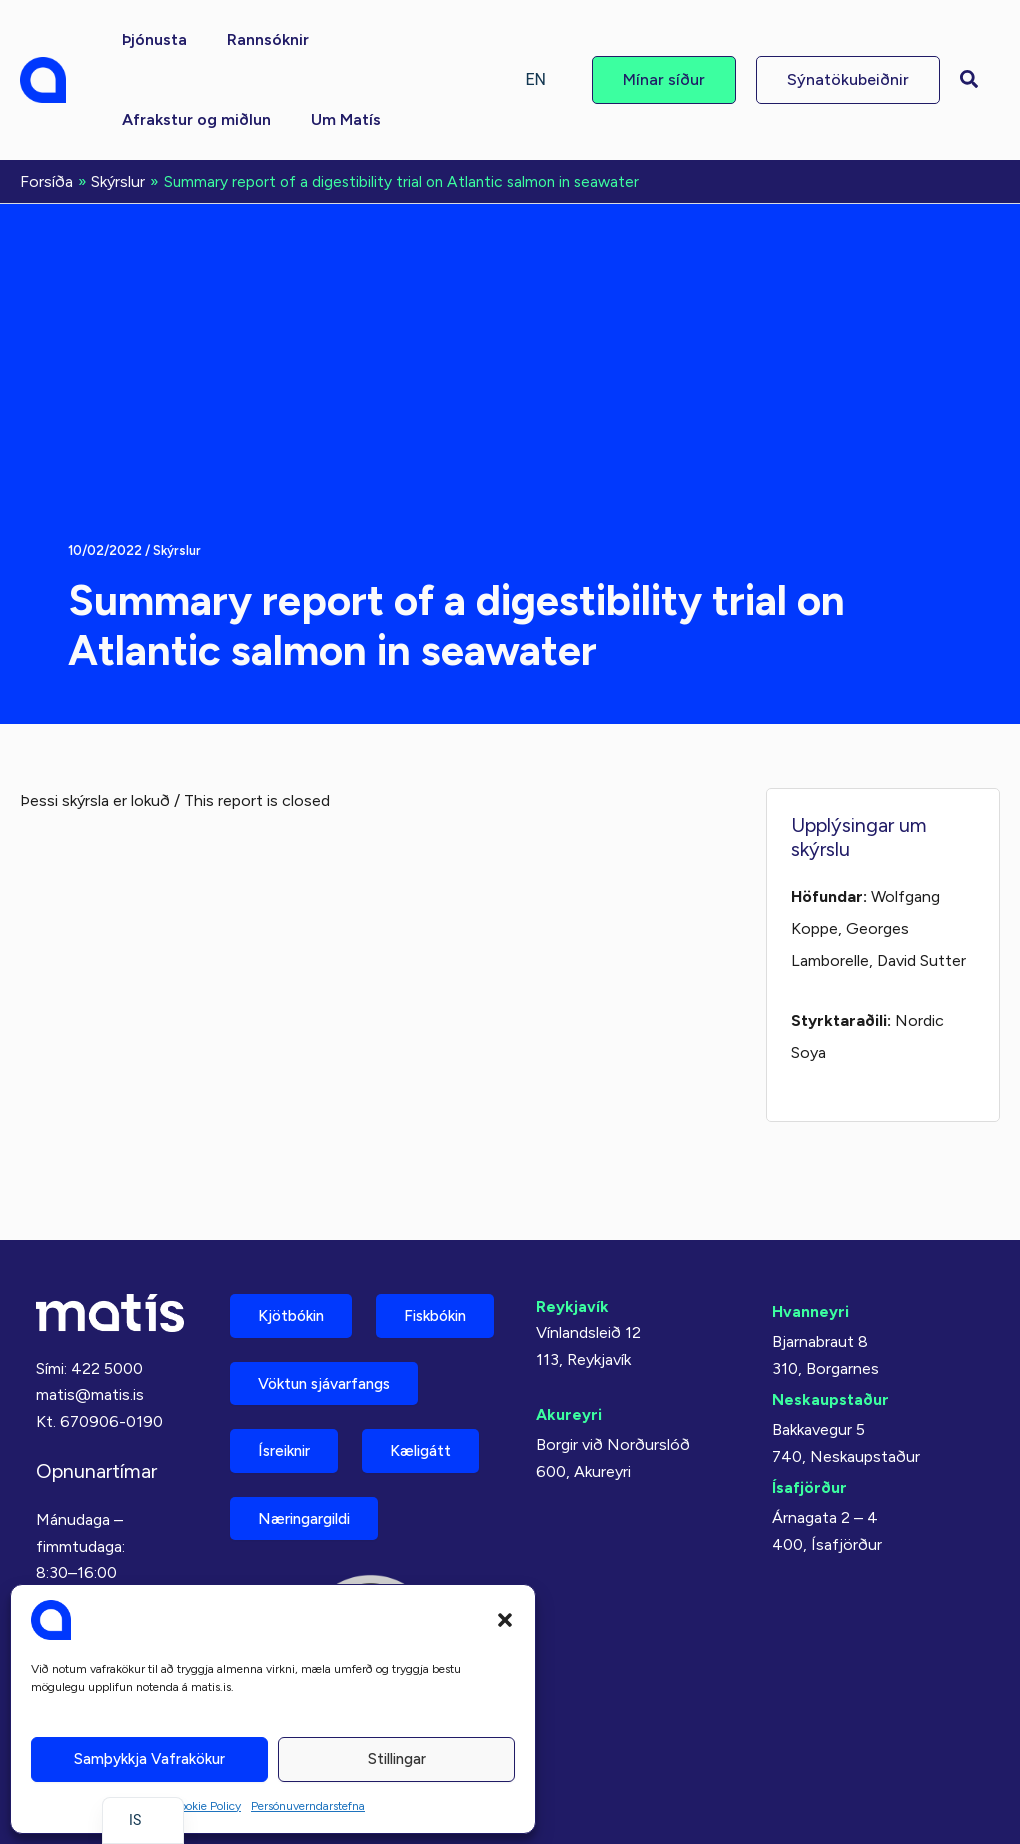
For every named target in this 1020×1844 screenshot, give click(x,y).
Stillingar (397, 1759)
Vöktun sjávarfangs (332, 1376)
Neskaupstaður (830, 1319)
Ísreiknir (289, 1446)
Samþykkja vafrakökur (149, 1759)
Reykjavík (572, 1226)
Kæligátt (435, 1446)
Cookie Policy (206, 1806)
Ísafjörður (809, 1407)
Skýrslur (177, 548)
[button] (505, 1620)
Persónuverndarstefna (308, 1806)
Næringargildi (311, 1516)
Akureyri (569, 1335)
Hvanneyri (810, 1231)
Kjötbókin (296, 1236)
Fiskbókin (294, 1306)
